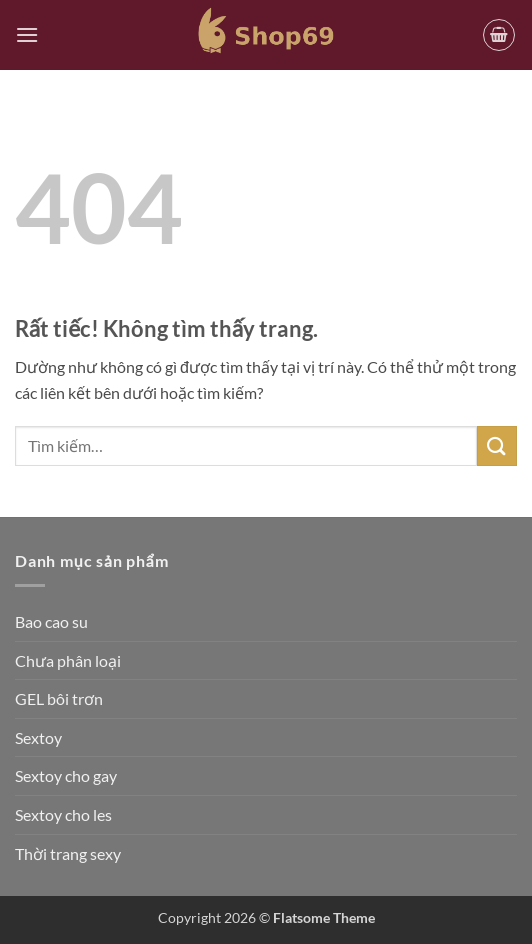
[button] (27, 34)
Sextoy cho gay (66, 775)
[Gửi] (497, 445)
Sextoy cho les (63, 814)
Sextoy (38, 737)
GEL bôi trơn (59, 698)
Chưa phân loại (68, 660)
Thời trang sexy (68, 853)
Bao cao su (51, 621)
